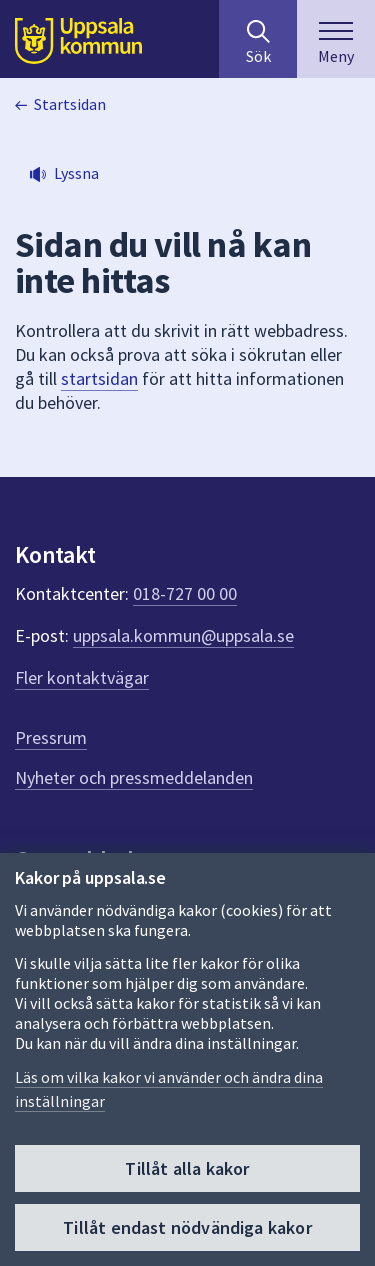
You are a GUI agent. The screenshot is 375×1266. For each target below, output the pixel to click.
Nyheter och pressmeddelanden (134, 777)
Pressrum (51, 737)
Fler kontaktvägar (82, 677)
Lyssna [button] (76, 173)
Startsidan (70, 104)
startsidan (99, 378)
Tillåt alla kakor (187, 1168)
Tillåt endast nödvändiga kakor (187, 1227)
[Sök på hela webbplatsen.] (258, 39)
